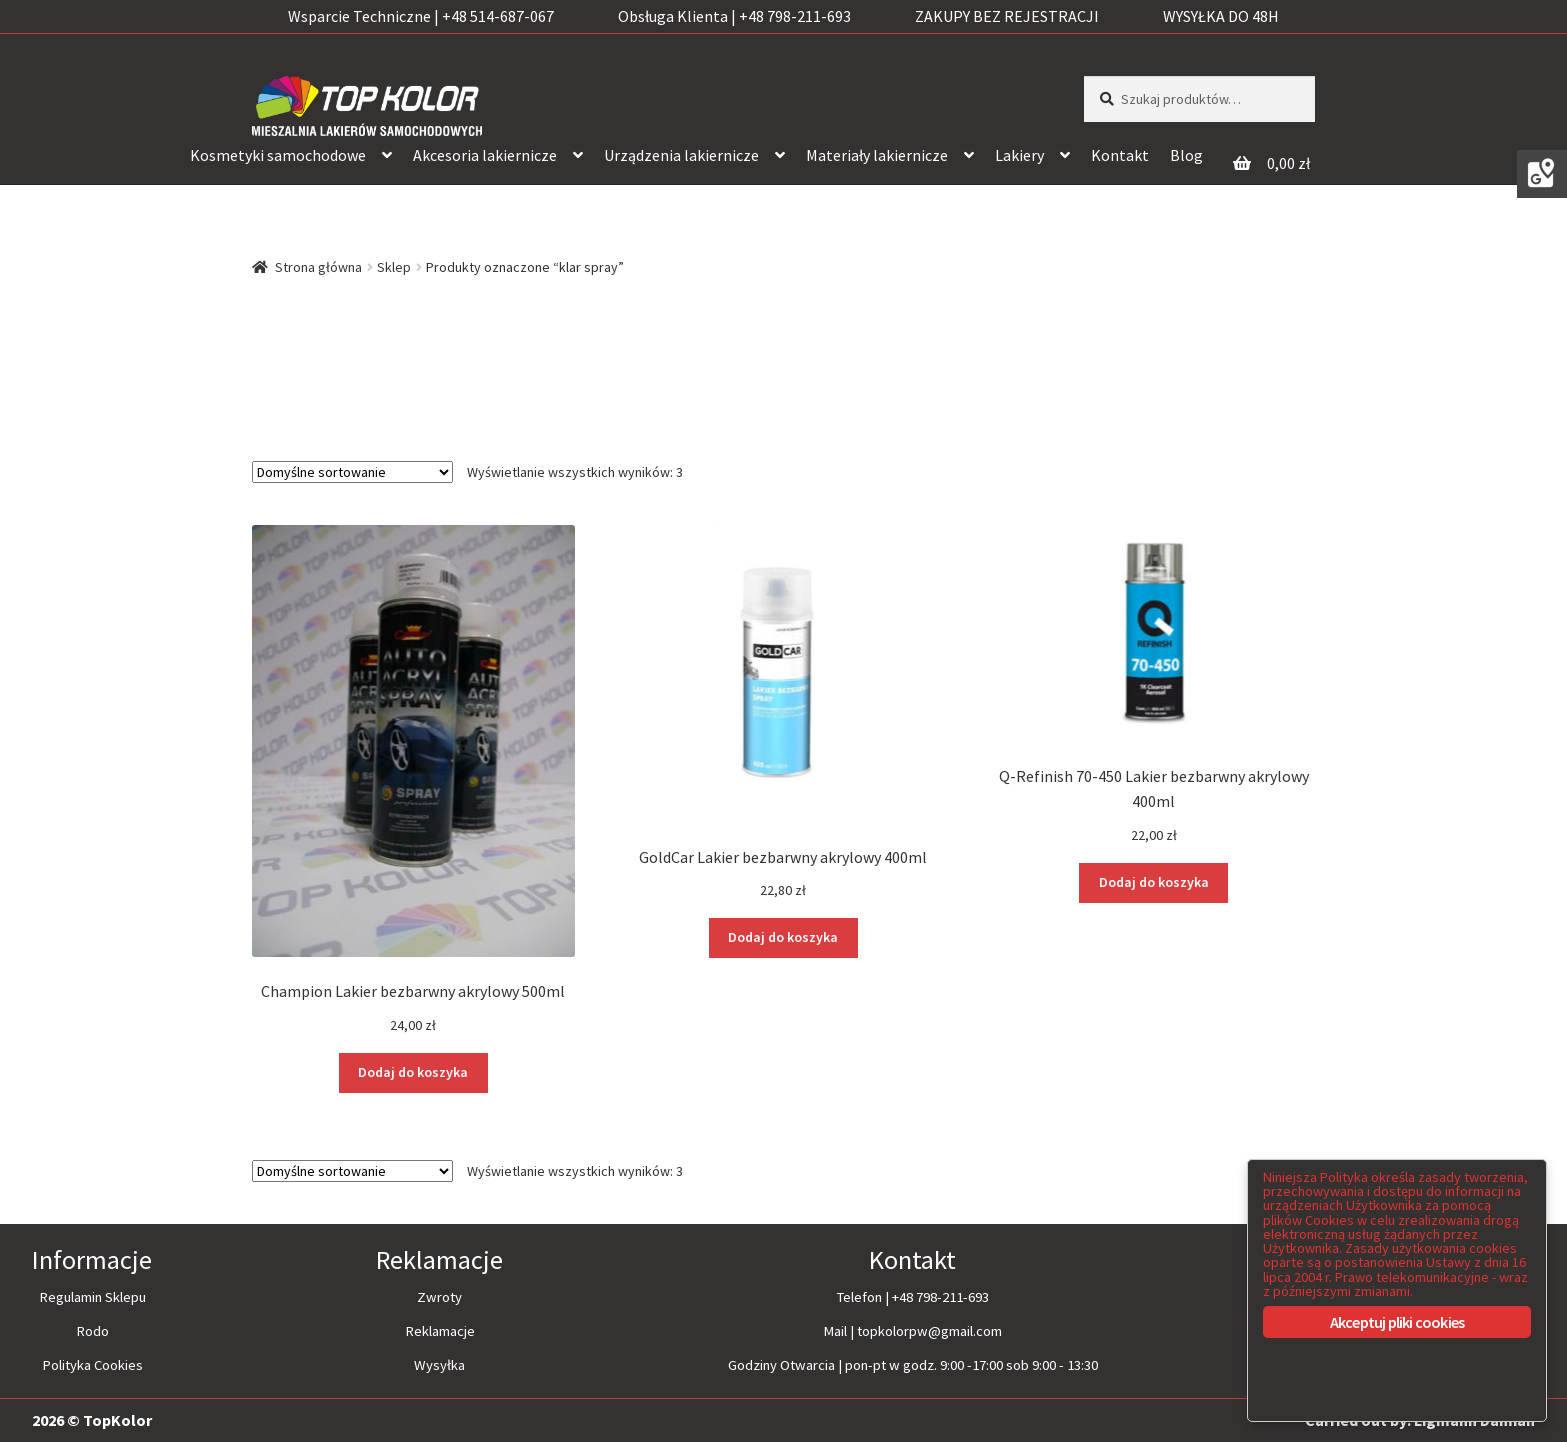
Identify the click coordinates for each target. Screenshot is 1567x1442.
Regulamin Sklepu (92, 1297)
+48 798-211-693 (940, 1297)
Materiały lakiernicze (877, 155)
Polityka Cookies (92, 1365)
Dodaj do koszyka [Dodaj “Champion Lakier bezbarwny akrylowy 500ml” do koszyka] (413, 1072)
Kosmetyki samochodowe (278, 155)
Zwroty (439, 1297)
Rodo (92, 1331)
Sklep (394, 267)
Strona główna (318, 267)
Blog (1186, 155)
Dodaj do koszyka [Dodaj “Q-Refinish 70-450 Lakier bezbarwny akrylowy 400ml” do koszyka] (1154, 882)
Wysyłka (439, 1365)
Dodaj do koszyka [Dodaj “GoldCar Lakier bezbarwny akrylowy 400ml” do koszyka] (783, 937)
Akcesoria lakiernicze (485, 155)
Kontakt (1120, 155)
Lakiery (1019, 155)
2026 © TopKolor (92, 1419)
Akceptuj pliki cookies (1397, 1322)
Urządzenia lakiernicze (681, 155)
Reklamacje (440, 1331)
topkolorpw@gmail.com (929, 1331)
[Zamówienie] (352, 472)
